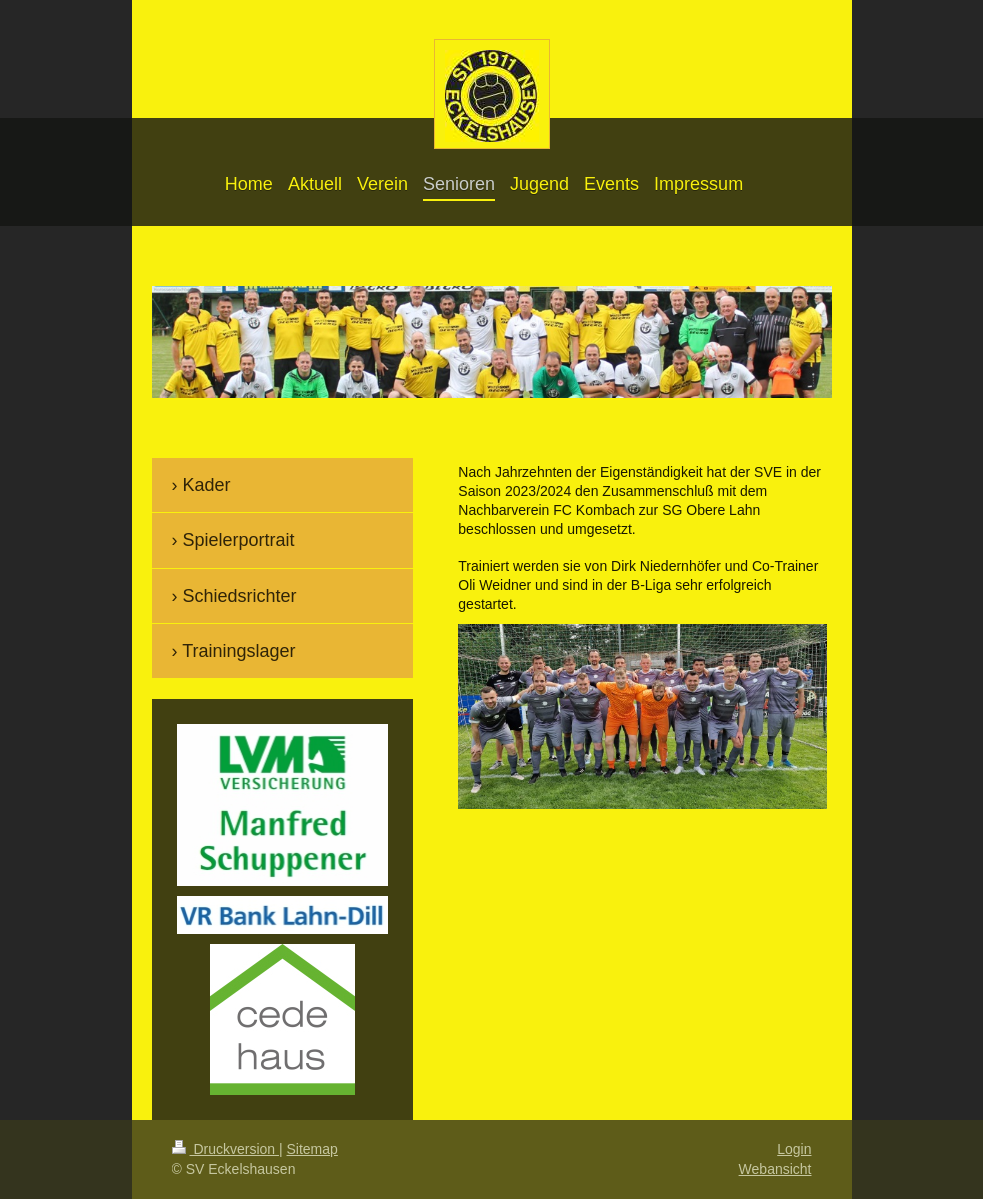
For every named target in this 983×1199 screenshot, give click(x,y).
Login (794, 1149)
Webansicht (775, 1169)
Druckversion (225, 1149)
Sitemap (312, 1149)
